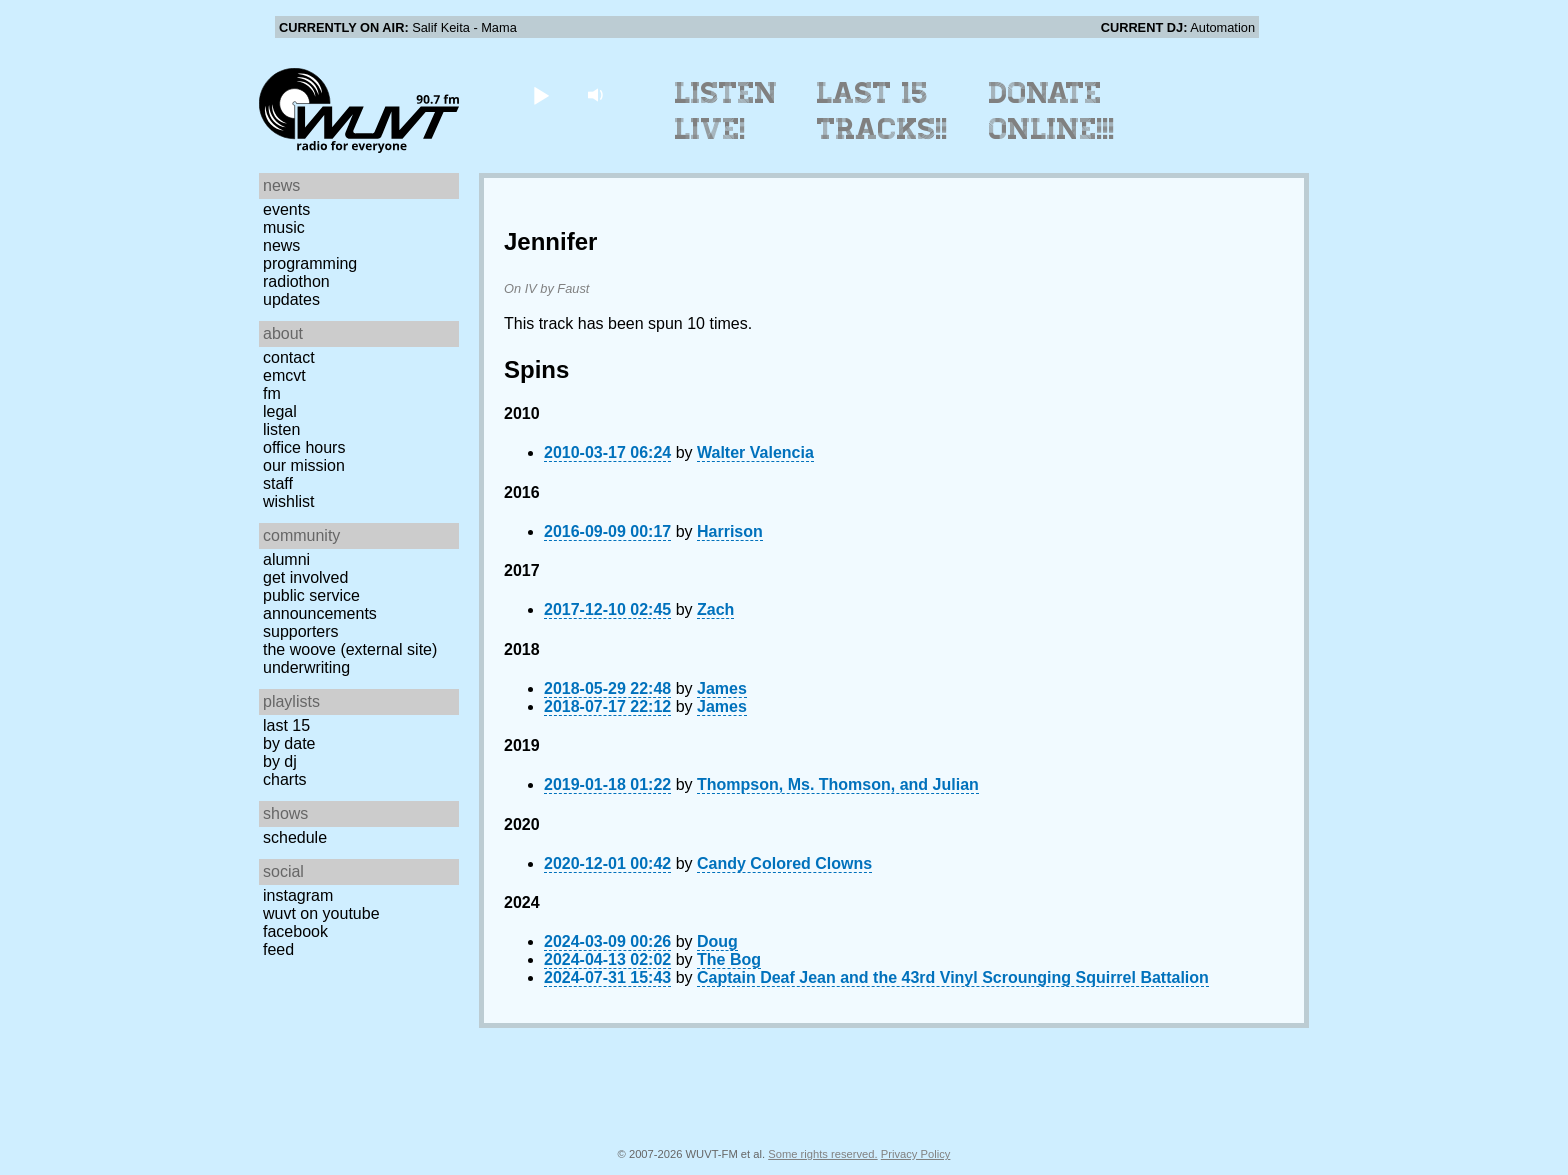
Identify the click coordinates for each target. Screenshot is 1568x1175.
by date (289, 743)
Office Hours (304, 447)
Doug (717, 941)
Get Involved (305, 577)
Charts (285, 779)
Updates (291, 299)
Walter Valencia (755, 452)
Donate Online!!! (1052, 111)
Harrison (730, 531)
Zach (715, 609)
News (281, 245)
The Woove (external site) (350, 649)
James (722, 688)
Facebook (295, 931)
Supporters (301, 631)
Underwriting (306, 667)
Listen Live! (726, 111)
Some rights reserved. (822, 1154)
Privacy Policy (916, 1154)
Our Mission (304, 465)
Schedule (295, 837)
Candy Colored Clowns (784, 863)
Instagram (298, 895)
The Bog (729, 959)
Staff (278, 483)
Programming (310, 263)
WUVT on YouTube (321, 913)
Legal (280, 411)
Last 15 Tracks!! (882, 111)
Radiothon (296, 281)
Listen (281, 429)
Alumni (286, 559)
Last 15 (286, 725)
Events (286, 209)
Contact (289, 357)
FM (272, 393)
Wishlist (289, 501)
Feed (278, 949)
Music (284, 227)
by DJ (280, 761)
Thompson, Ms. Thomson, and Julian (838, 784)
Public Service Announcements (320, 604)
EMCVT (284, 375)
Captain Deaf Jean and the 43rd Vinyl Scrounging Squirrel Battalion (953, 977)
